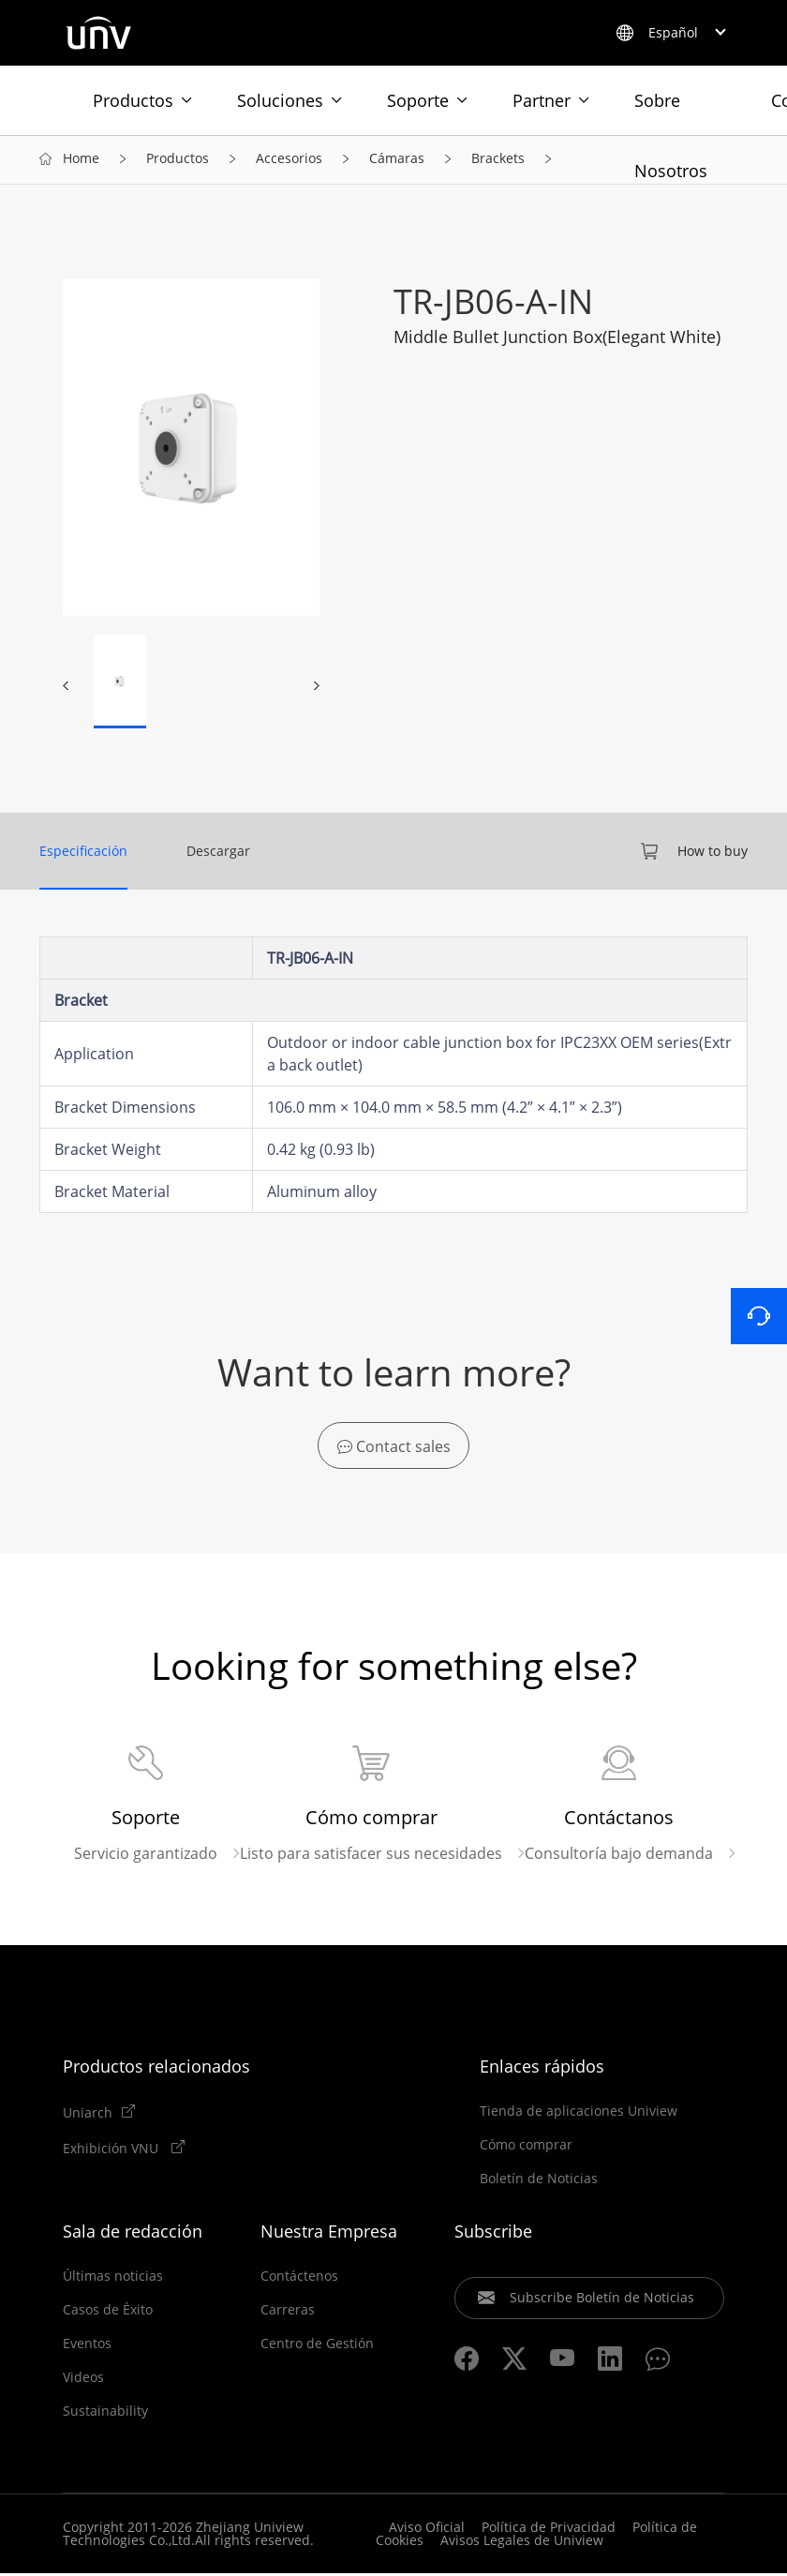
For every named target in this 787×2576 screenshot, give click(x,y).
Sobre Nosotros (670, 112)
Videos (83, 2380)
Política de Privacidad (549, 2530)
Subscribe (493, 2233)
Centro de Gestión (317, 2346)
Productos (133, 100)
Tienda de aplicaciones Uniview (578, 2113)
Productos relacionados (156, 2068)
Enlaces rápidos (542, 2068)
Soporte (418, 100)
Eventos (87, 2346)
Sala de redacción (132, 2233)
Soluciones (280, 100)
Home (81, 161)
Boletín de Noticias (539, 2181)
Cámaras (396, 161)
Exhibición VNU (112, 2150)
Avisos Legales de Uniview (521, 2543)
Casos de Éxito (108, 2312)
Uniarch (87, 2114)
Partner (541, 100)
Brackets (498, 161)
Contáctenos (299, 2278)
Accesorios (289, 161)
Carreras (287, 2312)
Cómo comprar (526, 2147)
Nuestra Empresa (328, 2233)
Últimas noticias (113, 2278)
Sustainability (105, 2413)
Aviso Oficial (427, 2530)
